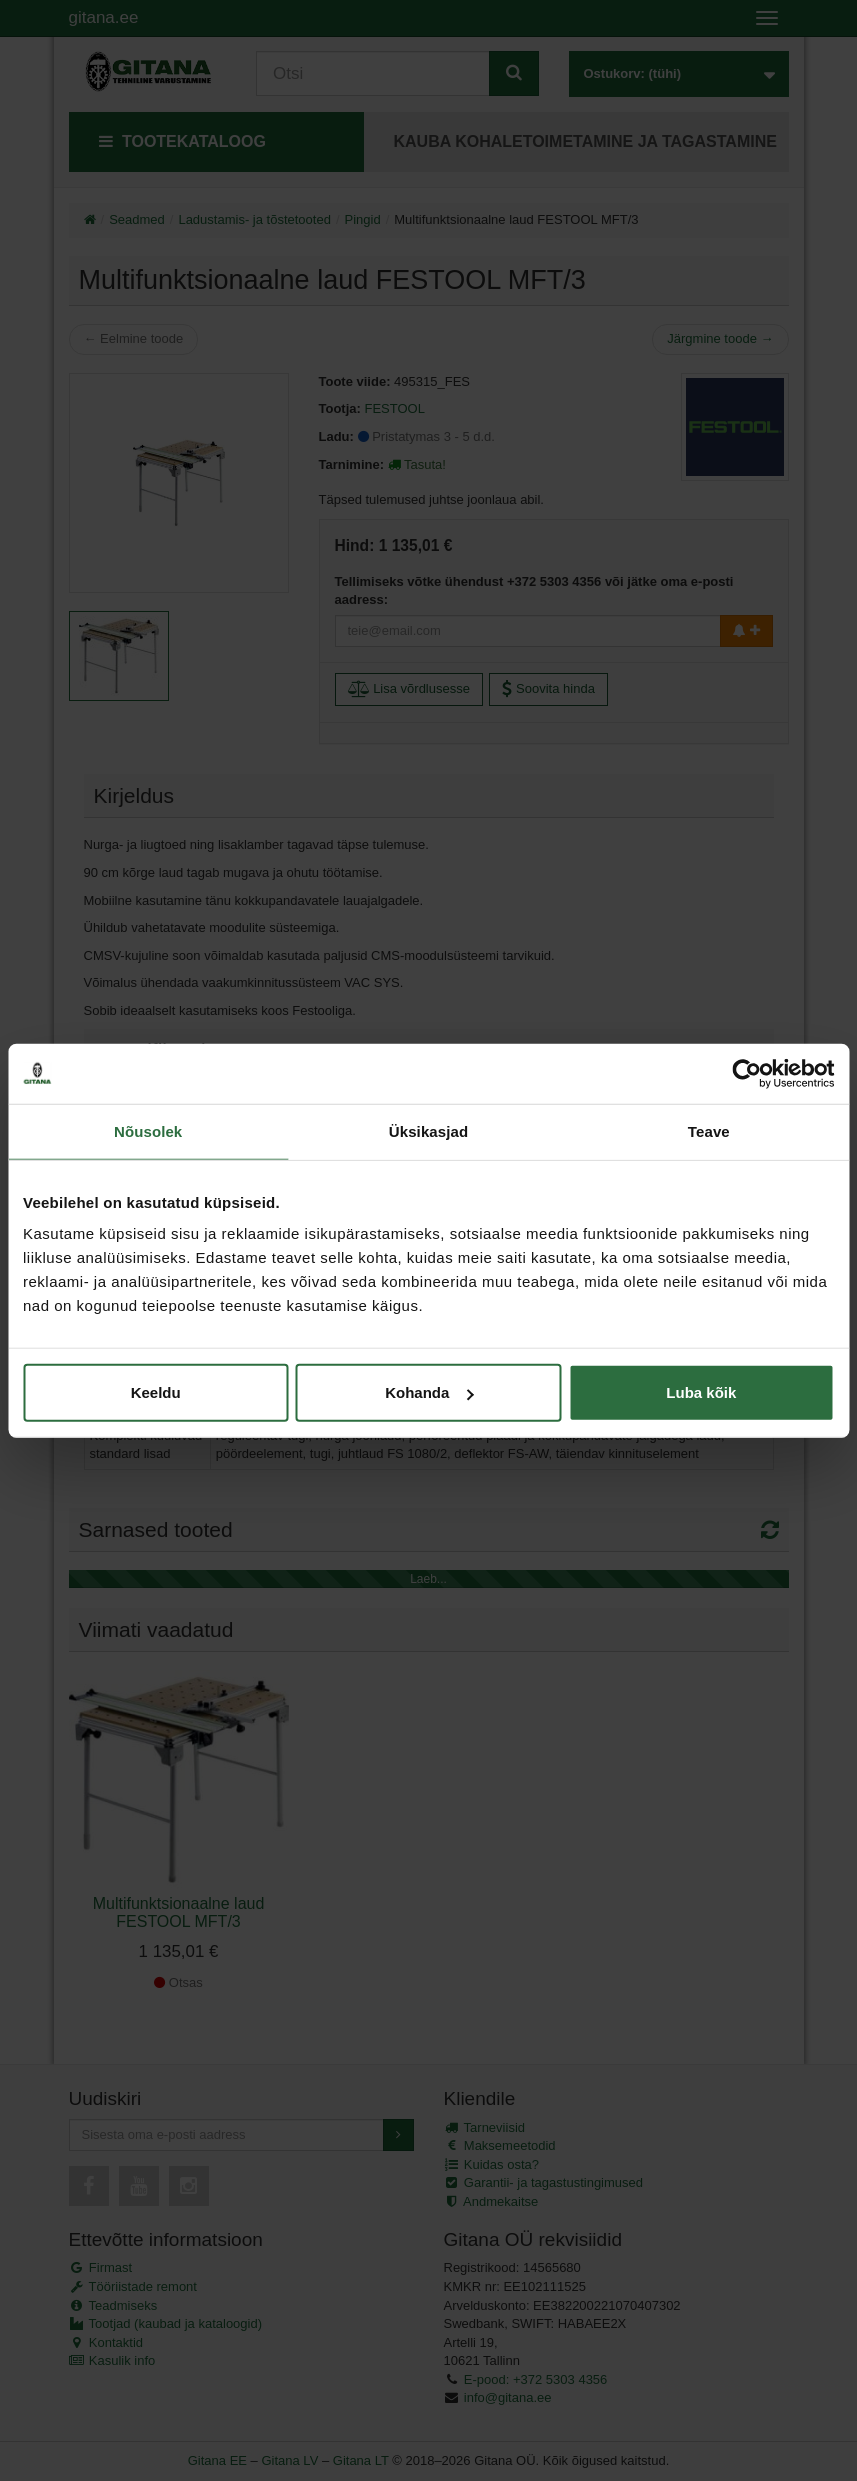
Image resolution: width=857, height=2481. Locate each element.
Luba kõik (701, 1392)
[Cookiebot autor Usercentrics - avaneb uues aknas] (746, 1073)
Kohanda (429, 1392)
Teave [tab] (709, 1130)
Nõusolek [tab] (148, 1130)
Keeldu (156, 1392)
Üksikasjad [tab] (428, 1130)
